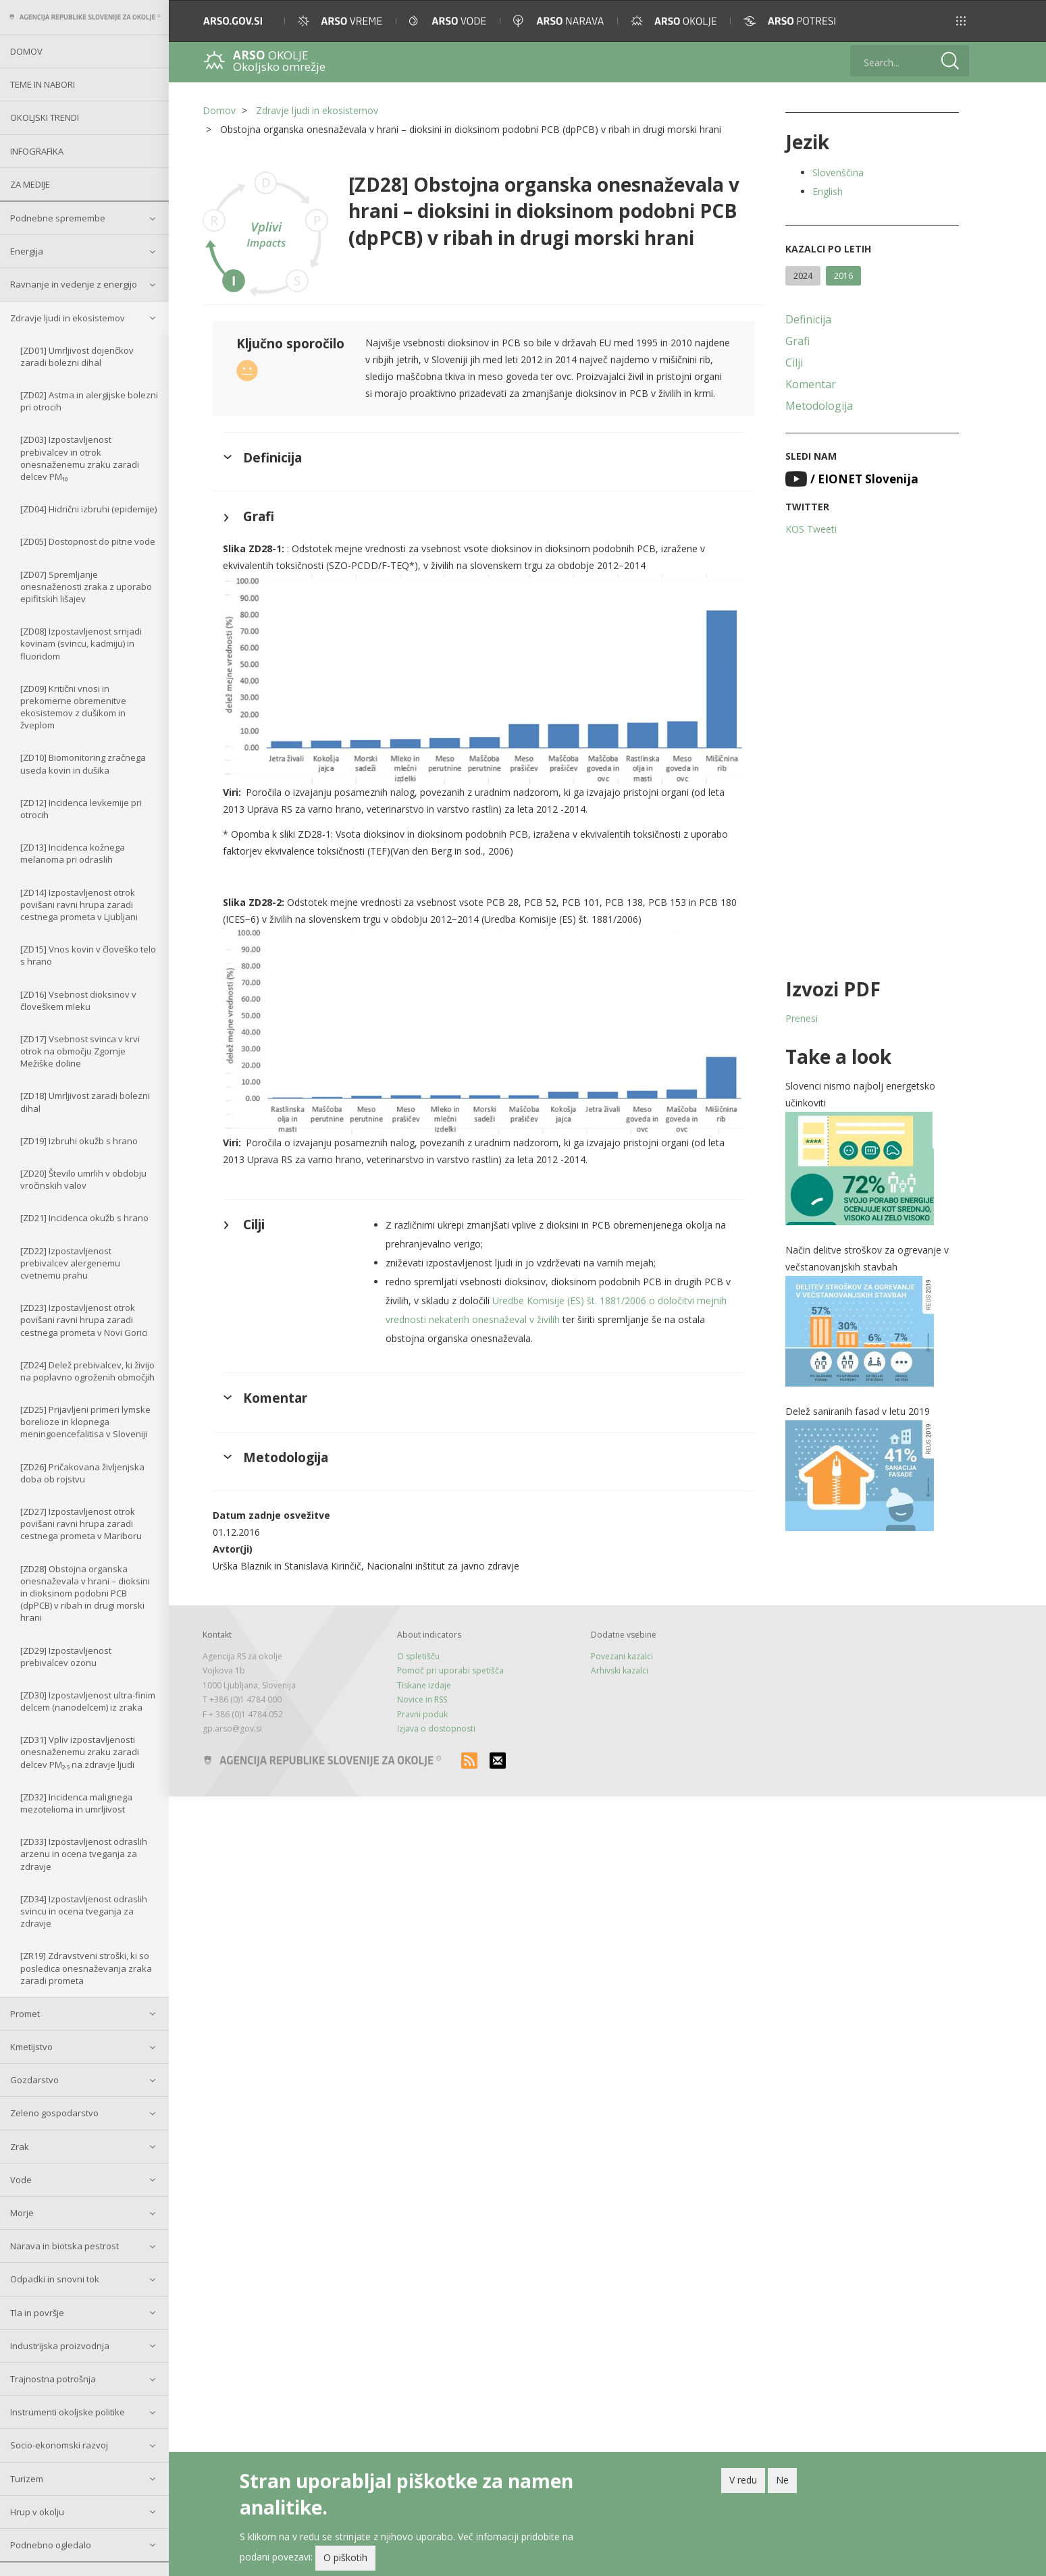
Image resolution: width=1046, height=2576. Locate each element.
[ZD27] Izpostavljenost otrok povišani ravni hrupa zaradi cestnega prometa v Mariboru (81, 1523)
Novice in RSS (422, 1699)
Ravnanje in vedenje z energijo (73, 284)
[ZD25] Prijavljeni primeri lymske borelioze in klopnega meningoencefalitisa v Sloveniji (85, 1421)
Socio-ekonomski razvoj (59, 2445)
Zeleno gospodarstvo (54, 2113)
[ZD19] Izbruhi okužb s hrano (79, 1141)
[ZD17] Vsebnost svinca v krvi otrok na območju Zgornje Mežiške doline (80, 1051)
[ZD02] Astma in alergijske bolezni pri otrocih (89, 401)
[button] (961, 21)
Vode (21, 2180)
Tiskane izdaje (424, 1685)
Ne (782, 2482)
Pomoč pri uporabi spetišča (450, 1670)
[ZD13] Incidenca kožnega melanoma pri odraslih (72, 853)
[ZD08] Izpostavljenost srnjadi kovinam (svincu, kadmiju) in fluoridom (81, 643)
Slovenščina (838, 172)
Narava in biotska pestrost (64, 2246)
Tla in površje (37, 2313)
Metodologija (819, 405)
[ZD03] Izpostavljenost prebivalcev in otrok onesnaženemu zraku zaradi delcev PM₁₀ (79, 458)
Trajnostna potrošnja (53, 2379)
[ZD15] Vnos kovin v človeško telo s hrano (88, 955)
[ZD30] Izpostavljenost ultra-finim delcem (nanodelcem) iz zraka (87, 1701)
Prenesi (801, 1018)
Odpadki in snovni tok (54, 2279)
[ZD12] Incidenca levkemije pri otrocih (81, 809)
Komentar (810, 384)
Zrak (19, 2147)
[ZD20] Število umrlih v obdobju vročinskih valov (83, 1179)
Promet (25, 2014)
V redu (743, 2482)
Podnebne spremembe (57, 218)
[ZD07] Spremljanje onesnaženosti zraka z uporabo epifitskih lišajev (86, 586)
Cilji (794, 362)
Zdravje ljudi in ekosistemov (67, 318)
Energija (26, 251)
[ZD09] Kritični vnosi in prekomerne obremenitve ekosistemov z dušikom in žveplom (73, 707)
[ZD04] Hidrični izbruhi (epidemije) (88, 509)
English (827, 191)
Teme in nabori (42, 84)
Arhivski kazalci (619, 1670)
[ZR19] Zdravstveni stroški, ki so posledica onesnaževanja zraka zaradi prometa (86, 1968)
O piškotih (345, 2560)
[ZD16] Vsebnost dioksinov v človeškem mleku (78, 1000)
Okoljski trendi (44, 117)
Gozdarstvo (34, 2080)
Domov (26, 51)
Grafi (797, 340)
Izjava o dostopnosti (436, 1728)
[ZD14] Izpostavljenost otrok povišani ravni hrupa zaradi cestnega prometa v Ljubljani (79, 904)
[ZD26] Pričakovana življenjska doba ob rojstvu (82, 1473)
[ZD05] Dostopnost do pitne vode (87, 541)
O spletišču (418, 1656)
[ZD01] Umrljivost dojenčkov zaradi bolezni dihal (77, 356)
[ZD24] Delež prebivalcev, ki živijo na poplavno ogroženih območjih (87, 1371)
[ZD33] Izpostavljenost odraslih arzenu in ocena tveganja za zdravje (83, 1853)
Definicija (808, 319)
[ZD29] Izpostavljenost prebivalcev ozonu (65, 1656)
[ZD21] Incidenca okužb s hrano (84, 1218)
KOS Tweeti (811, 528)
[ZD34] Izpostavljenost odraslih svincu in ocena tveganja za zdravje (83, 1911)
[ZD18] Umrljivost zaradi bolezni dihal (85, 1102)
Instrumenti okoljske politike (67, 2412)
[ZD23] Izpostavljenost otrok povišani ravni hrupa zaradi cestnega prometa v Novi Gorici (84, 1320)
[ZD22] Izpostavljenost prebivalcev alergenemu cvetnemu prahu (70, 1263)
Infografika (36, 151)
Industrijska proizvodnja (59, 2346)
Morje (22, 2213)
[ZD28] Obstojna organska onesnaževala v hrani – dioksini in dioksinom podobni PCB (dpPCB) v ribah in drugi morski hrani (85, 1593)
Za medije (30, 184)
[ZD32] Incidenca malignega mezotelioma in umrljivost (76, 1803)
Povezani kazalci (622, 1656)
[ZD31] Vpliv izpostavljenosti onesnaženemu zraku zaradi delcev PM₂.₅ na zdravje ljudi (79, 1752)
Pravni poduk (422, 1714)
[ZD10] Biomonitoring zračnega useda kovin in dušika (83, 763)
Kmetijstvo (31, 2047)
